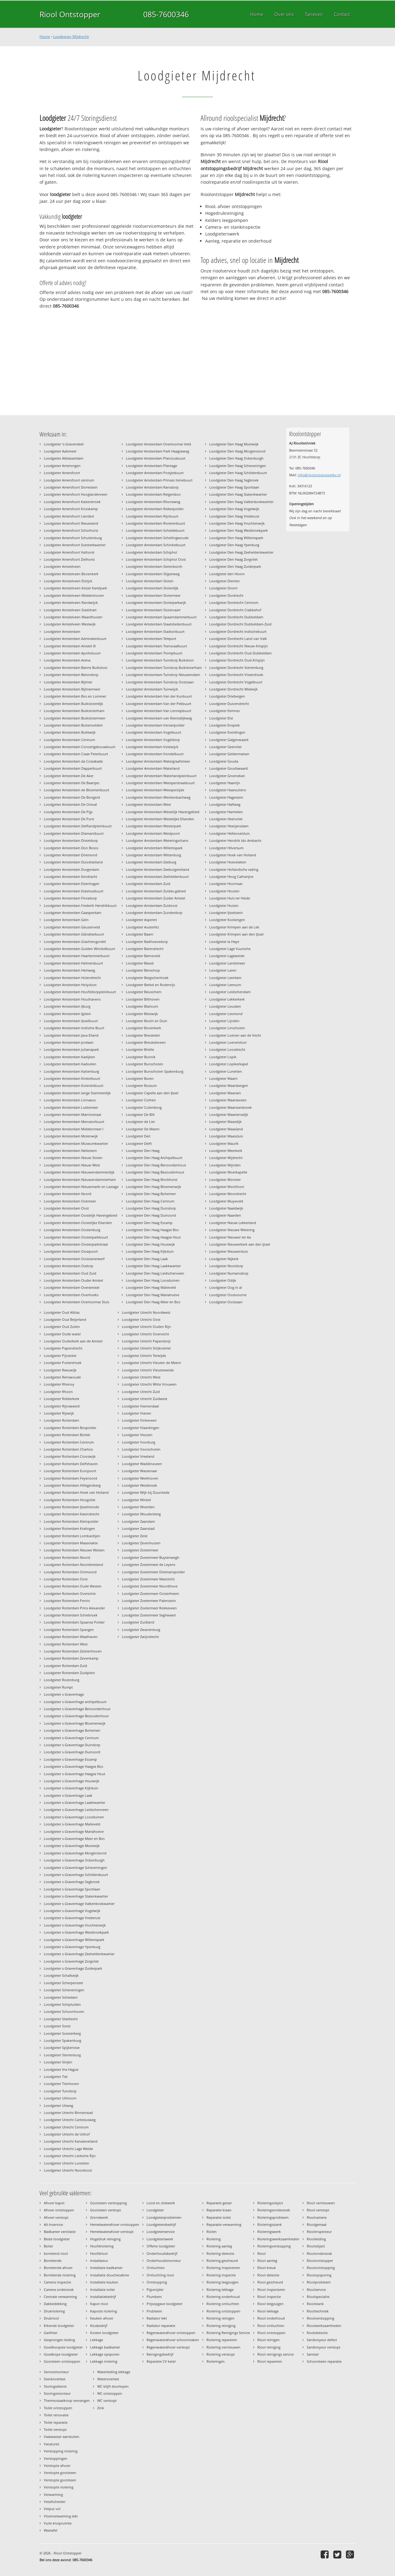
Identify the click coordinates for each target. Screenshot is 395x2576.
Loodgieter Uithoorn (60, 2098)
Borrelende (52, 2260)
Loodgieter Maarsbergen (228, 1085)
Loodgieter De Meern (143, 1129)
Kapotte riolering (103, 2311)
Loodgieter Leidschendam (230, 991)
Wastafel (50, 2530)
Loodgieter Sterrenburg (62, 2055)
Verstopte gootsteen (60, 2472)
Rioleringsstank (269, 2224)
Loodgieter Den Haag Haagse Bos (152, 1229)
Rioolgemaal (316, 2224)
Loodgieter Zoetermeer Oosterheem (150, 1593)
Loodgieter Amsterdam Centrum (69, 739)
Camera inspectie (57, 2282)
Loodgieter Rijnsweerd (62, 1406)
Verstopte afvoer (57, 2465)
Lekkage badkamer (105, 2347)
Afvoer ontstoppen (59, 2210)
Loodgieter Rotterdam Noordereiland (73, 1564)
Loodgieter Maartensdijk (228, 1114)
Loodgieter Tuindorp (60, 2091)
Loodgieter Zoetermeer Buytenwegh (150, 1557)
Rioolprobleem (319, 2282)
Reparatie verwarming (223, 2224)
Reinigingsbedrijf (160, 2354)
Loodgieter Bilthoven (143, 999)
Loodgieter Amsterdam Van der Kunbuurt (159, 696)
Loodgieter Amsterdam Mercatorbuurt (74, 1121)
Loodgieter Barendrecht (145, 948)
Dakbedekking (55, 2303)
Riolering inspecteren (223, 2267)
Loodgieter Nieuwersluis (228, 1251)
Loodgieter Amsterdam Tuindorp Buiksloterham (164, 667)
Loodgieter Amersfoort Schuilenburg (73, 537)
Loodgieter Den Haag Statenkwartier (238, 494)
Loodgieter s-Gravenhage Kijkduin (71, 1788)
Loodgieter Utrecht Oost (141, 1319)
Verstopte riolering (58, 2487)
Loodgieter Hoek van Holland (232, 855)
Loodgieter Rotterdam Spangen (69, 1629)
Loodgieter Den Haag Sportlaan (234, 487)
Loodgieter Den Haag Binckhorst (151, 1179)
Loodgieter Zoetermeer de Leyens (148, 1564)
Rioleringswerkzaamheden (278, 2239)
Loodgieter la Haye (224, 941)
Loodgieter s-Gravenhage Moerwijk (72, 1845)
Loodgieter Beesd (140, 963)
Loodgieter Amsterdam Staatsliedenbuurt (159, 624)
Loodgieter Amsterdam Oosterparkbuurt (76, 1237)
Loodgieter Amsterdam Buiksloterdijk (73, 703)
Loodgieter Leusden (225, 1006)
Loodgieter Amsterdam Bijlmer (68, 682)
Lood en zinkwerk (161, 2203)
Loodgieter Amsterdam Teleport (151, 638)
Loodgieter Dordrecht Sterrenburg (236, 667)
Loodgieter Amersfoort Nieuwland (71, 523)
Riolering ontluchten (222, 2303)
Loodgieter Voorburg (138, 1442)
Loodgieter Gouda (223, 761)
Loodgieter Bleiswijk (142, 1013)
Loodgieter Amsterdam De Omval (70, 804)
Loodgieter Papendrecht (63, 1348)
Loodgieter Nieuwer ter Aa (230, 1237)
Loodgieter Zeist (135, 1536)
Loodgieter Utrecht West (141, 1377)
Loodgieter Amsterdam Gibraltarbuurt (74, 934)
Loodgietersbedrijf (161, 2224)
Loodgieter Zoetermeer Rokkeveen (149, 1608)
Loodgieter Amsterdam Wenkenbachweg (158, 797)
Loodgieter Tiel (56, 2076)
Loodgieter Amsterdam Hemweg (69, 970)
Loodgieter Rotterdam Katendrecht (71, 1514)
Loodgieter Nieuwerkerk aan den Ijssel (239, 1244)
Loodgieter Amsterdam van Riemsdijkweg (159, 718)
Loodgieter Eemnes (224, 710)
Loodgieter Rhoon (58, 1391)
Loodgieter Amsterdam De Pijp (68, 811)
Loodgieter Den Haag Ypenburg (234, 545)
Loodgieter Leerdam (225, 977)
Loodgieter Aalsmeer (60, 451)
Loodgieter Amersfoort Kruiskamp (71, 508)
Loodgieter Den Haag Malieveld (151, 1287)
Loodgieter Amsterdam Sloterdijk (152, 588)
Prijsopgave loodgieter (164, 2303)
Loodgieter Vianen (136, 1413)
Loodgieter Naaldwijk (226, 1208)
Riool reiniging (269, 2347)
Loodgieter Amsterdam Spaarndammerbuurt (161, 617)
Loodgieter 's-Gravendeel (64, 444)
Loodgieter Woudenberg (141, 1514)
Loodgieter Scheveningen (64, 1990)
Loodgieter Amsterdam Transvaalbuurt (156, 646)
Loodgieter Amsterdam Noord (67, 1193)
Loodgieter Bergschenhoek (147, 977)
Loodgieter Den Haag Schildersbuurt (238, 472)
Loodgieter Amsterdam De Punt (69, 819)
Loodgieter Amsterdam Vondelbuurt (155, 754)
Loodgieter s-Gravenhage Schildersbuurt (76, 1874)
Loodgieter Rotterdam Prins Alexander (74, 1608)
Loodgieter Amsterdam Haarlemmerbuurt (77, 955)
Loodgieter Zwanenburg (141, 1629)
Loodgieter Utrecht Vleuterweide (148, 1370)
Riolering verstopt (220, 2354)
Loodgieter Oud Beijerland (65, 1319)
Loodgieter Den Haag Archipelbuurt (154, 1157)
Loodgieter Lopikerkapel (228, 1064)
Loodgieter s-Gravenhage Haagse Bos (73, 1766)
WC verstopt (107, 2400)
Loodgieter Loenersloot (228, 1042)
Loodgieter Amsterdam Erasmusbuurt (73, 891)
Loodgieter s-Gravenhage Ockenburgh (74, 1860)
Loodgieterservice (161, 2231)
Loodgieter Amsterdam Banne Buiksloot (75, 667)
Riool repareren (269, 2361)
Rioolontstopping (321, 2267)
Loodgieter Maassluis (226, 1136)
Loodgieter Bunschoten (144, 1064)
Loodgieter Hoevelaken (227, 862)
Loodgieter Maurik (224, 1143)
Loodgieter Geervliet (225, 746)
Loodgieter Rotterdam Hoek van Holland (76, 1492)
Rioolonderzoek (319, 2253)
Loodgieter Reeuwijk (60, 1370)
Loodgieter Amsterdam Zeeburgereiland (157, 869)
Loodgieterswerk (160, 2239)
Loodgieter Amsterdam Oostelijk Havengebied (80, 1215)
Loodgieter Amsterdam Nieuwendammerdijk (79, 1172)
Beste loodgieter (57, 2239)
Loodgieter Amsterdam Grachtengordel (75, 941)
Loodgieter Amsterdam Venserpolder (155, 725)
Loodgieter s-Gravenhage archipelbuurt (75, 1701)
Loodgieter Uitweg (58, 2105)
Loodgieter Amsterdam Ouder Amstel (73, 1280)
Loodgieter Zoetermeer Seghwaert (149, 1615)
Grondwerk (99, 2217)
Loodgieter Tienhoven (61, 2083)
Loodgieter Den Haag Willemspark (236, 537)
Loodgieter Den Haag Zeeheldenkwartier (241, 552)
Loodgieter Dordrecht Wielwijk (233, 689)
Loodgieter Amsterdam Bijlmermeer (72, 689)
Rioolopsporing (319, 2275)
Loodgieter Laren (222, 970)
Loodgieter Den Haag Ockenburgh (236, 458)
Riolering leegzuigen (222, 2282)
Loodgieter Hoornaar (226, 883)
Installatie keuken (104, 2282)
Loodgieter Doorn (223, 588)
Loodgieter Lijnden (224, 1020)
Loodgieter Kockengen (227, 919)
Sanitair (313, 2354)
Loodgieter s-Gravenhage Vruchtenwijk (75, 1925)
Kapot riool (99, 2303)
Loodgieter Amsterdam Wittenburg (153, 855)
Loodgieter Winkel (136, 1499)
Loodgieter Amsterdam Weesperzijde (155, 790)
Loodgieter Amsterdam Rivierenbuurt (155, 523)
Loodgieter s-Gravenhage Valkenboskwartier (79, 1903)
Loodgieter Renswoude (62, 1377)
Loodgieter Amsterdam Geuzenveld (72, 927)
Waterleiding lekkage (113, 2371)
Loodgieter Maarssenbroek (230, 1107)
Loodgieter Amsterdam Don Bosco (71, 848)
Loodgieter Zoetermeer (140, 1550)
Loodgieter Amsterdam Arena (67, 660)
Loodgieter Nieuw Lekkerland (232, 1222)
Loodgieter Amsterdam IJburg (67, 1006)
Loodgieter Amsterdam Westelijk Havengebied (162, 811)
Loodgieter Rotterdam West (66, 1644)
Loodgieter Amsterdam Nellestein (70, 1150)
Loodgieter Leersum (225, 984)
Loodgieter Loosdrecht (227, 1049)
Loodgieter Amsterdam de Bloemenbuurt (76, 790)
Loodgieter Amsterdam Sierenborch (154, 566)
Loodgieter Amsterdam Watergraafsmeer (158, 761)
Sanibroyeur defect (322, 2339)
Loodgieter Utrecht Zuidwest (144, 1398)
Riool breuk (266, 2267)
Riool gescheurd (270, 2282)
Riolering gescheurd (222, 2260)
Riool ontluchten (270, 2325)
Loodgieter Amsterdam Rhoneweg (153, 501)
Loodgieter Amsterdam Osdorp (68, 1265)
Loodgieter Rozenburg (61, 1679)
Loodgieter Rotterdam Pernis (67, 1600)
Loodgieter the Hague (61, 2069)
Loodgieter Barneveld (143, 955)
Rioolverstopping (320, 2318)
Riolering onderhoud (223, 2296)
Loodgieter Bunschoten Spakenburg (154, 1071)
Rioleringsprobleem (273, 2217)
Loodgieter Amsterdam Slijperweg (153, 573)
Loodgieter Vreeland (138, 1456)
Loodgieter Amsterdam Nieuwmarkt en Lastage (81, 1186)
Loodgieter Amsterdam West (148, 804)
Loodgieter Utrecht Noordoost (68, 2170)
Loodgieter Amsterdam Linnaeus (70, 1100)
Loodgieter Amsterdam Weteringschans (157, 840)
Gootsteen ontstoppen (62, 2361)
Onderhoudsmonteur (164, 2260)
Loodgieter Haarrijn (224, 782)
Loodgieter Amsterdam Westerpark (153, 826)
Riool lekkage (268, 2311)
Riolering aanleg (219, 2246)
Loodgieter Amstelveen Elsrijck (68, 581)
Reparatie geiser (219, 2203)
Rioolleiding (316, 2239)
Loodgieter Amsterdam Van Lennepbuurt (158, 710)
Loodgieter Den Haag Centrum (150, 1201)
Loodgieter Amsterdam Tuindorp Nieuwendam (163, 674)
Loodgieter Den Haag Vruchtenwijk (237, 523)
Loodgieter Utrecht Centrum (66, 2127)
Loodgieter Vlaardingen (140, 1427)
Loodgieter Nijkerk (224, 1258)
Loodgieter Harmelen (226, 811)
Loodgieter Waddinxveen (142, 1463)
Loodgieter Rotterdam (61, 1420)
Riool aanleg (267, 2260)
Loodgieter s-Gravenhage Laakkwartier (74, 1802)
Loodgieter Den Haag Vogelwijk (234, 508)
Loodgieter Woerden (138, 1507)
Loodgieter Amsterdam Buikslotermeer (74, 718)
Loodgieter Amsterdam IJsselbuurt (71, 1020)
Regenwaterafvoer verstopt (168, 2347)
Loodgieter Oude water (62, 1334)
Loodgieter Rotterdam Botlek (67, 1434)
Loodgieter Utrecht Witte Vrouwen (149, 1384)
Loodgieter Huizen (224, 905)
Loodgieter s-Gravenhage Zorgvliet (71, 1961)
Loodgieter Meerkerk (225, 1150)
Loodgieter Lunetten (225, 1071)
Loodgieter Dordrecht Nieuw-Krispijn (238, 646)
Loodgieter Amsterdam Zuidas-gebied (156, 891)
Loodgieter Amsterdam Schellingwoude (157, 537)
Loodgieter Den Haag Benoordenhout (156, 1165)
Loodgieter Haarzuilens (227, 790)
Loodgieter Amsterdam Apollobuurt (72, 653)
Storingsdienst (55, 2386)
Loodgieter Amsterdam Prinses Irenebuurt (159, 480)
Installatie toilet (102, 2289)
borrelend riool (56, 2253)
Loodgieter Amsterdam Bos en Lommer (75, 696)
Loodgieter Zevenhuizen (141, 1543)
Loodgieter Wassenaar (139, 1470)
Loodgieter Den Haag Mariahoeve (152, 1294)
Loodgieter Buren (140, 1078)
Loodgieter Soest (57, 2026)
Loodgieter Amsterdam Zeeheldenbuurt (157, 876)
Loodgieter (155, 2210)
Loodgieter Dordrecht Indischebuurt (238, 631)
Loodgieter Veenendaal (140, 1406)
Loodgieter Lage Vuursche (230, 948)
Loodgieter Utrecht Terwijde (144, 1355)
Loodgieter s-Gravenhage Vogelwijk (72, 1910)
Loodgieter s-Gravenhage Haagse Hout (74, 1773)
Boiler (48, 2246)
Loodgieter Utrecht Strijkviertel (146, 1348)
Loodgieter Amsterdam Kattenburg (71, 1071)
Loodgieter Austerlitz (142, 927)
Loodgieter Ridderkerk (61, 1398)
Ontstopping (157, 2282)
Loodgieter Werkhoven (140, 1478)
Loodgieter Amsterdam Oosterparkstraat (76, 1244)
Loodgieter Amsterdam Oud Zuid (70, 1273)
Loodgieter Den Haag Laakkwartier (153, 1265)
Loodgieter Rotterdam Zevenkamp (71, 1658)
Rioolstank (315, 2303)
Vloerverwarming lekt (61, 2516)
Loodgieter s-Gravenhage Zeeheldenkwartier (79, 1953)
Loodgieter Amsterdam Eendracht (70, 876)
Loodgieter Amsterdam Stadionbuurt (155, 631)
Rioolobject (316, 2246)
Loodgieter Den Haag (143, 1150)
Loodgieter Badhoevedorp (147, 941)
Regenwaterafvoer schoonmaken (173, 2339)
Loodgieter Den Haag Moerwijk (234, 444)
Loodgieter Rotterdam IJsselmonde (71, 1507)
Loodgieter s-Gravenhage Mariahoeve (74, 1831)
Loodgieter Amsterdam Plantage (151, 465)
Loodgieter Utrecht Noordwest (146, 1312)
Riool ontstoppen (271, 2332)
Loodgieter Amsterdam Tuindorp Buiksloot (160, 660)
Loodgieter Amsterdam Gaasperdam (72, 912)
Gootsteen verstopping (108, 2203)
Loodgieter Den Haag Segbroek (234, 480)
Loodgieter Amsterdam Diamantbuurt (74, 833)
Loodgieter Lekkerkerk (227, 999)
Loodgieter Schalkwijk (61, 1975)
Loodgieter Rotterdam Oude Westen (73, 1586)
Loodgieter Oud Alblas (62, 1312)
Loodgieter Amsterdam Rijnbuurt (152, 516)
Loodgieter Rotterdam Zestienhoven (73, 1651)
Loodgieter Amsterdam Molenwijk (71, 1136)
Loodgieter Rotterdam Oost (66, 1579)
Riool (261, 2253)
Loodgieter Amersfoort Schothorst (71, 530)
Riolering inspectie (221, 2275)
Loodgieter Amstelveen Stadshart (70, 610)
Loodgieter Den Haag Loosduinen (153, 1280)
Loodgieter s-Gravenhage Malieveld (72, 1824)
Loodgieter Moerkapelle (228, 1172)
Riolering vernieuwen (223, 2347)
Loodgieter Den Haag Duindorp (151, 1208)
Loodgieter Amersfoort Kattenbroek (72, 501)
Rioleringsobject (270, 2203)
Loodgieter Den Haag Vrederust (234, 516)
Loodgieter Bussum (141, 1085)
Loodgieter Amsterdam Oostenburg (72, 1229)
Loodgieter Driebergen (227, 696)
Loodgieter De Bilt (140, 1114)
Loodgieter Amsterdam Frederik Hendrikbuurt (80, 905)
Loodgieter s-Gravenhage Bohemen (72, 1730)
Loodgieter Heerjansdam (228, 826)
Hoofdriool (99, 2253)
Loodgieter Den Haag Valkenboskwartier (241, 501)
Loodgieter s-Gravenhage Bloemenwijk (75, 1723)
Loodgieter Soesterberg (62, 2033)
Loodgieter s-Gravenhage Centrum (71, 1737)
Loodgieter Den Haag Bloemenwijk (153, 1186)
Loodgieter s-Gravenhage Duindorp (72, 1745)
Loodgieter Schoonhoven (64, 2011)
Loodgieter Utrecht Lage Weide (68, 2148)
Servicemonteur (56, 2371)
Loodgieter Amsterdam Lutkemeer (71, 1107)
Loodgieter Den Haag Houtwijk (150, 1244)
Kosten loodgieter (104, 2332)
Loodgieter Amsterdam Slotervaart (153, 610)
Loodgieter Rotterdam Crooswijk (70, 1456)
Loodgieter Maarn (223, 1078)
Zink (100, 2408)
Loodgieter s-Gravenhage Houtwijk (71, 1781)
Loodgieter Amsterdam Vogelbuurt (153, 732)
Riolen (211, 2231)
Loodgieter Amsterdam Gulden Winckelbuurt (79, 948)
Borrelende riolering (60, 2275)
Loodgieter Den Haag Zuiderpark (235, 566)
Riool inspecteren (271, 2289)
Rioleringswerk (269, 2231)
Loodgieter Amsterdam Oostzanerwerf (74, 1258)
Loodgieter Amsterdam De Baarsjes (71, 782)
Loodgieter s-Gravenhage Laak (68, 1795)
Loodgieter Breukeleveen (146, 1042)
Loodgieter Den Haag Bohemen (151, 1193)
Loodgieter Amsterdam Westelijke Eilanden (160, 819)
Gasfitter (50, 2332)
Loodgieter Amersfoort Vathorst (69, 552)
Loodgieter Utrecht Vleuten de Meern (151, 1362)
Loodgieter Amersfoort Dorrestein (71, 487)
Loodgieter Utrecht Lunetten (66, 2163)
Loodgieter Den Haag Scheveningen (237, 465)
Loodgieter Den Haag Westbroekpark (238, 530)
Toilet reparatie (56, 2422)
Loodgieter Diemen (224, 581)
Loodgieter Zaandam (138, 1521)
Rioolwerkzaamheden (324, 2325)
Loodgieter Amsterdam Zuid (148, 883)
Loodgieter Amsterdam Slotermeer (153, 595)
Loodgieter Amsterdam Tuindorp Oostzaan (160, 682)
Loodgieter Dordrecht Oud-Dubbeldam (240, 653)
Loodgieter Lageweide (226, 955)
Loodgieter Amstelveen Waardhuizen (73, 617)
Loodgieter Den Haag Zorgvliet (233, 559)
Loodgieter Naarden (225, 1215)
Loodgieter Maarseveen (228, 1100)
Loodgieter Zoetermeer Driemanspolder (153, 1572)
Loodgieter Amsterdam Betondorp (71, 674)
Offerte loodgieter (161, 2246)
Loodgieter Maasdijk (225, 1121)
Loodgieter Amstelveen (62, 566)
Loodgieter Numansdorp (228, 1273)
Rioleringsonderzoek (273, 2210)
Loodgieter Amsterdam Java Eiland (71, 1035)
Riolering (213, 2239)
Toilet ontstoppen (58, 2408)
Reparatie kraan (218, 2210)
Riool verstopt (318, 2210)
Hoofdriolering (102, 2246)
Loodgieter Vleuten (137, 1434)
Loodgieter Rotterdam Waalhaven (71, 1636)
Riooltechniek (318, 2311)
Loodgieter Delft (139, 1143)
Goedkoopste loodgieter (63, 2347)
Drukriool (51, 2318)
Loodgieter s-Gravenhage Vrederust (72, 1917)
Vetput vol (52, 2508)
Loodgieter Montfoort (226, 1186)
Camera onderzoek (59, 2289)
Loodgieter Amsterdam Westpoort (153, 833)
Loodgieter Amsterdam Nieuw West (72, 1165)
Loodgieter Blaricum (142, 1006)
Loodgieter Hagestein (226, 797)
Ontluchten (156, 2267)
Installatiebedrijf (103, 2296)
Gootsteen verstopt (105, 2210)
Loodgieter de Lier (140, 1121)
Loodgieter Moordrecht (227, 1193)
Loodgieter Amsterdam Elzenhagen (71, 883)
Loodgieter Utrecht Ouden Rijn (146, 1326)
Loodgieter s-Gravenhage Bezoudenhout (76, 1716)
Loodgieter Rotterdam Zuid (65, 1665)
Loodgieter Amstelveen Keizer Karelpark (75, 588)
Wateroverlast (108, 2379)
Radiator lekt (157, 2318)
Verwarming (53, 2494)
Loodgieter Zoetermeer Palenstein (149, 1600)
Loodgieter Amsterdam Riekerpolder (155, 508)
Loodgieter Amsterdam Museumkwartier (76, 1143)
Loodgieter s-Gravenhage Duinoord (72, 1752)
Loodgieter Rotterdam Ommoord (70, 1572)
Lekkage (96, 2339)
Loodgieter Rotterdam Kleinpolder (71, 1521)
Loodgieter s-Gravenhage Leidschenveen (76, 1809)
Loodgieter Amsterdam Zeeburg (151, 862)
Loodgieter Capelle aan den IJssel (152, 1093)
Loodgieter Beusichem (143, 991)
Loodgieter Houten (224, 891)
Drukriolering (54, 2311)
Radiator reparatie (161, 2325)
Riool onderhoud (271, 2318)
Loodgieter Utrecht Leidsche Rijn (70, 2155)
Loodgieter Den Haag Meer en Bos (153, 1302)
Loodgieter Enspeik (224, 725)
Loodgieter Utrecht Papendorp (146, 1341)
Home (45, 36)
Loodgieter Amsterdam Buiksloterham (74, 710)
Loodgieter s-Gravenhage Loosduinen (74, 1817)
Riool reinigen (268, 2339)
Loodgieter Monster (225, 1179)
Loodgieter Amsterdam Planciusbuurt (155, 458)
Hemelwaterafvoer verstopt (112, 2231)
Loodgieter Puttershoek (62, 1362)
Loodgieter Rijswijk (59, 1413)
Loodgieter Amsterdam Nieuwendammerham (80, 1179)
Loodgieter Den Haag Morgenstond (237, 451)
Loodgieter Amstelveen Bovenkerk (71, 573)
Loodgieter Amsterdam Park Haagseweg (157, 451)
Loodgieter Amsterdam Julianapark (71, 1049)
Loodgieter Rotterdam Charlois (68, 1449)
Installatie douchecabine (109, 2275)
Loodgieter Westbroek (139, 1485)
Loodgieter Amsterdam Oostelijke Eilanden (78, 1222)
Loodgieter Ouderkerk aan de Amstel (73, 1341)
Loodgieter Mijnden (225, 1165)
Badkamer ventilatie (60, 2231)
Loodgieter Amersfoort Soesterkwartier (75, 545)
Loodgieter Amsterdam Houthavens (72, 999)
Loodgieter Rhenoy (59, 1384)
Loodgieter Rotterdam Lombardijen (72, 1536)
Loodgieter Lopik (222, 1057)
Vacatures (51, 2444)
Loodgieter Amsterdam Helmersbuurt (73, 963)
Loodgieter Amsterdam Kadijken (69, 1057)
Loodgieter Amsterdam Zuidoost (151, 905)
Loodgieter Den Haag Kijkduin (150, 1251)
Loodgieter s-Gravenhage (64, 1694)
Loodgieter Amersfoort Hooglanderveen (75, 494)
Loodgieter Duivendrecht (229, 703)
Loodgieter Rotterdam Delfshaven (71, 1463)
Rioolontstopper (320, 2260)
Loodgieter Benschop (143, 970)
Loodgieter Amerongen (62, 465)
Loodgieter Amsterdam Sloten (149, 581)
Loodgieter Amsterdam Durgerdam (71, 869)
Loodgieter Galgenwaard (228, 739)
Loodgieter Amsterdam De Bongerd (72, 797)
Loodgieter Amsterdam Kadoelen (70, 1064)
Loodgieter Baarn (139, 934)
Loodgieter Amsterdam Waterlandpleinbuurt (161, 775)
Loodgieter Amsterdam (62, 631)
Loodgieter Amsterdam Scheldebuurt (155, 530)
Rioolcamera (316, 2217)
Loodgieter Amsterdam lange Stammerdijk (77, 1093)
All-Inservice (53, 2224)
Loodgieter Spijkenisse (62, 2047)
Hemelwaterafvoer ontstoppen (114, 2224)
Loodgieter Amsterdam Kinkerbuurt (72, 1078)
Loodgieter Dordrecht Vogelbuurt (235, 682)
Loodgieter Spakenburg (62, 2040)
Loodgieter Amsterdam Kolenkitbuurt (73, 1085)
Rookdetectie (317, 2332)
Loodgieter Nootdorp (226, 1265)
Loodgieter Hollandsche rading (233, 869)
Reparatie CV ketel (161, 2361)
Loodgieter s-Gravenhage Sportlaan (72, 1889)
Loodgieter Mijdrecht (71, 36)
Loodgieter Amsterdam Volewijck (152, 746)
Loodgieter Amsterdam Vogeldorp (153, 739)
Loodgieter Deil (138, 1136)
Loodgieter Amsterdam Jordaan (69, 1042)
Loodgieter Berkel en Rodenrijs (150, 984)
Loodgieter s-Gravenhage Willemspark (74, 1939)
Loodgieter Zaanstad (138, 1528)
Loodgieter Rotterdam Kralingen (69, 1528)
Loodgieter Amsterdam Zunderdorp (154, 912)
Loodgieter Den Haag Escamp (149, 1222)
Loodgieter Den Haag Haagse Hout (153, 1237)
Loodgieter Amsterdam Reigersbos (153, 494)
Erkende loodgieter (59, 2325)
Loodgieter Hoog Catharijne (231, 876)
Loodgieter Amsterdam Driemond (70, 855)
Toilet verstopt (55, 2429)
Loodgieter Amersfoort (62, 472)
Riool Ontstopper (70, 14)
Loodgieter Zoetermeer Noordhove (149, 1586)
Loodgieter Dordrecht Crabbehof (235, 610)
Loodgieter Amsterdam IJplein (67, 1013)
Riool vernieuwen (321, 2203)
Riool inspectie (269, 2296)
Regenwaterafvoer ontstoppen (171, 2332)
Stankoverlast (54, 2379)
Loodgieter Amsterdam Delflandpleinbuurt (78, 826)
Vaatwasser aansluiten (61, 2436)
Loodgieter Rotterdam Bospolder (70, 1427)
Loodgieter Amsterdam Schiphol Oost (156, 559)
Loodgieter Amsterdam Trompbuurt (154, 653)
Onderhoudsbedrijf (162, 2253)
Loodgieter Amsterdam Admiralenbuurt (75, 638)
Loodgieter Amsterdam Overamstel (71, 1287)
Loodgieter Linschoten (227, 1028)
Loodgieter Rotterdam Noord (67, 1557)
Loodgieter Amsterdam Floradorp (70, 898)
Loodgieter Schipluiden (62, 2004)
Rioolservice (316, 2289)
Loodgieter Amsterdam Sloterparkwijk (156, 602)
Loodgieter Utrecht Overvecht (145, 1334)
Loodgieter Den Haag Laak (147, 1258)
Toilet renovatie (56, 2415)
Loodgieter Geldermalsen (229, 754)
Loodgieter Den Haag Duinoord (151, 1215)
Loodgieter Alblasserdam (63, 458)
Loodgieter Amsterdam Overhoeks (71, 1294)
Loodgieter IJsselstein (226, 912)
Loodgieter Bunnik (141, 1057)
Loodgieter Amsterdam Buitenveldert (73, 725)
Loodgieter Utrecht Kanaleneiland (71, 2141)
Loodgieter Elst (221, 718)
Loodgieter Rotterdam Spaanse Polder (74, 1622)
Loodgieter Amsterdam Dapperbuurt (73, 768)
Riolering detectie (220, 2253)
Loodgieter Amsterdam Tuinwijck (152, 689)
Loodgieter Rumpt (58, 1687)
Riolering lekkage (220, 2289)
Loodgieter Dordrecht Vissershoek (236, 674)
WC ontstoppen (109, 2393)
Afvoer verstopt (56, 2217)
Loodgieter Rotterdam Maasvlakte (71, 1543)
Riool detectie (268, 2275)
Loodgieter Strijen (58, 2062)
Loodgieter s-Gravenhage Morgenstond (75, 1853)
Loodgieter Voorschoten (141, 1449)
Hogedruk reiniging (105, 2239)
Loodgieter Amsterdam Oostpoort (71, 1251)
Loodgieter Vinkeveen (139, 1420)
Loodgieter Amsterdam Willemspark (154, 848)
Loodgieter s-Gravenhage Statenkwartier (76, 1896)
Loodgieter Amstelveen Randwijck (71, 602)
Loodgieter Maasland (226, 1129)
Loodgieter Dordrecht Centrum (233, 602)
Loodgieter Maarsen (225, 1093)
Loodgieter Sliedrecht (61, 2019)
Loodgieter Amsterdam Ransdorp (152, 487)
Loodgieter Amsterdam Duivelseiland (73, 862)
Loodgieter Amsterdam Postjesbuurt (155, 472)
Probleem (154, 2311)
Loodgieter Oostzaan (226, 1302)
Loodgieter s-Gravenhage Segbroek (72, 1881)
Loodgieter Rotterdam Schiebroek (71, 1615)
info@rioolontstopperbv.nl (319, 475)
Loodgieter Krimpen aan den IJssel (236, 934)
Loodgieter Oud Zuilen (62, 1326)
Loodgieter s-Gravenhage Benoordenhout (77, 1708)
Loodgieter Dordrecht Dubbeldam (236, 617)
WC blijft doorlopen (113, 2386)
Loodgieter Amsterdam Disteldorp (71, 840)
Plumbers (154, 2296)
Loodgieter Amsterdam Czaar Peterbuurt (76, 754)
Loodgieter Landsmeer (227, 963)
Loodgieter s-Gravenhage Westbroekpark (76, 1932)
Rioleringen (215, 2361)
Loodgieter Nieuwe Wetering (232, 1229)
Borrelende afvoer (58, 2267)
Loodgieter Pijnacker (60, 1355)
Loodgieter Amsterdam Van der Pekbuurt (158, 703)
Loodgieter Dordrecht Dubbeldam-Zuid (240, 624)
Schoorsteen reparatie (324, 2361)
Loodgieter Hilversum (226, 848)
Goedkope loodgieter (61, 2354)
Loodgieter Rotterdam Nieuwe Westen (74, 1550)
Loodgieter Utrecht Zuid (141, 1391)
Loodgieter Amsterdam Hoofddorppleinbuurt (80, 991)
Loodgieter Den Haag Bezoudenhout (155, 1172)
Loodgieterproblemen (164, 2217)
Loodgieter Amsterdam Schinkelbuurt (155, 545)
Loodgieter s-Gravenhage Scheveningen (75, 1867)
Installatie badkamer (106, 2267)
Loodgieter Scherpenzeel (63, 1982)
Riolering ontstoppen (223, 2311)
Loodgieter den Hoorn (227, 573)
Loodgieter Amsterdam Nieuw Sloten (73, 1157)
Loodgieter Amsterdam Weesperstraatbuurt (160, 782)
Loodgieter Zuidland (138, 1622)
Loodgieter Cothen (141, 1100)
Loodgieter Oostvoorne (228, 1294)
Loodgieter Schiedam (60, 1997)
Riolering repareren (221, 2339)
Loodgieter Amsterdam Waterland (153, 768)
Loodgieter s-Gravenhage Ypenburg (72, 1946)
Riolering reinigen (220, 2318)
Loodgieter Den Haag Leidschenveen (155, 1273)
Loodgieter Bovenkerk (143, 1028)
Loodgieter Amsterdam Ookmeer (70, 1201)
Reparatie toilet (218, 2217)
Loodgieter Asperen (141, 919)
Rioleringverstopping (274, 2246)
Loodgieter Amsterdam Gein (66, 919)
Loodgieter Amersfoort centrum (69, 480)
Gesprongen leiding (59, 2339)
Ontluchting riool (160, 2275)
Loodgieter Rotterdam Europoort (70, 1470)
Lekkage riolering (103, 2361)
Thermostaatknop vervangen (67, 2400)
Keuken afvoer (101, 2318)
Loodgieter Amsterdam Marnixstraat (72, 1114)
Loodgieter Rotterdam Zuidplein (69, 1672)
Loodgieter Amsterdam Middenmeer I (73, 1129)
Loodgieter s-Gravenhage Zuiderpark (73, 1968)
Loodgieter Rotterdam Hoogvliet (69, 1499)
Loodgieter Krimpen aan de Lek (234, 927)
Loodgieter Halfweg (224, 804)
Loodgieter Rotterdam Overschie (70, 1593)
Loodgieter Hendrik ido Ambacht (235, 840)
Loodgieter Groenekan (227, 775)
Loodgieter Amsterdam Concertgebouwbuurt (79, 746)
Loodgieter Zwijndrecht (140, 1636)
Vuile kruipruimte (58, 2523)
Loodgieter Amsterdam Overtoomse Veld (158, 444)
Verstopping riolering (60, 2451)
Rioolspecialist (318, 2296)
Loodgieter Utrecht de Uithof (67, 2134)
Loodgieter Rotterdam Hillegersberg (72, 1485)
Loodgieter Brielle (140, 1049)
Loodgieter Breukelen (143, 1035)
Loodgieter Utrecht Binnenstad (68, 2112)
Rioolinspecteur (319, 2231)
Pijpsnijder (155, 2289)
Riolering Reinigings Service (228, 2332)
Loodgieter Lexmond (226, 1013)
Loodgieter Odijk (222, 1280)
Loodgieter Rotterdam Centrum (69, 1442)
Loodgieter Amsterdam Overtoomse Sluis (76, 1302)
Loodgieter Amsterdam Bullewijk (70, 732)
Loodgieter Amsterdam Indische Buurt (74, 1028)
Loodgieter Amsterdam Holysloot (70, 984)
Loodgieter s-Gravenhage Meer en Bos (74, 1838)
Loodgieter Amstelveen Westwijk (70, 624)
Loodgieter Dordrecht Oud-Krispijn (237, 660)
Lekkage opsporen (104, 2354)
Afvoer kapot (54, 2203)
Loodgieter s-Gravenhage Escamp (70, 1759)
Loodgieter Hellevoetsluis (229, 833)
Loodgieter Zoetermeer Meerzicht (148, 1579)
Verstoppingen (55, 2458)
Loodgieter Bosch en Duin (146, 1020)
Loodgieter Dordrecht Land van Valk (238, 638)
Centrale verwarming (60, 2296)
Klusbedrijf (98, 2325)
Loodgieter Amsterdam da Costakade (73, 761)
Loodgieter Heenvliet (226, 819)
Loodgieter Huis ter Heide (229, 898)
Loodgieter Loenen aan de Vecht (235, 1035)
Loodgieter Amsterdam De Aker (69, 775)
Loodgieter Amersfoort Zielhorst (69, 559)
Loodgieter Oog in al (225, 1287)
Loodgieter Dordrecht (226, 595)
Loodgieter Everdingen (227, 732)
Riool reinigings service (275, 2354)
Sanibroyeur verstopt (323, 2347)
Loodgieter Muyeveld (226, 1201)
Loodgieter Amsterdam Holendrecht (72, 977)
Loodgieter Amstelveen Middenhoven (74, 595)
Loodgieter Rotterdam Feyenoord (70, 1478)
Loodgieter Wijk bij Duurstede (145, 1492)
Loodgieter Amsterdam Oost (66, 1208)
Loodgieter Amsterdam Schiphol (151, 552)
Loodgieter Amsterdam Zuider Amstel (155, 898)
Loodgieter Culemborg (144, 1107)
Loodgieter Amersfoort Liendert (69, 516)
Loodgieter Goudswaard (228, 768)
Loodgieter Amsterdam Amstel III (70, 646)
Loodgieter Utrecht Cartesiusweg (70, 2119)
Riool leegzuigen (270, 2303)
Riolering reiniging (220, 2325)
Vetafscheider (54, 2501)
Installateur (99, 2260)
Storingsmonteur (57, 2393)
